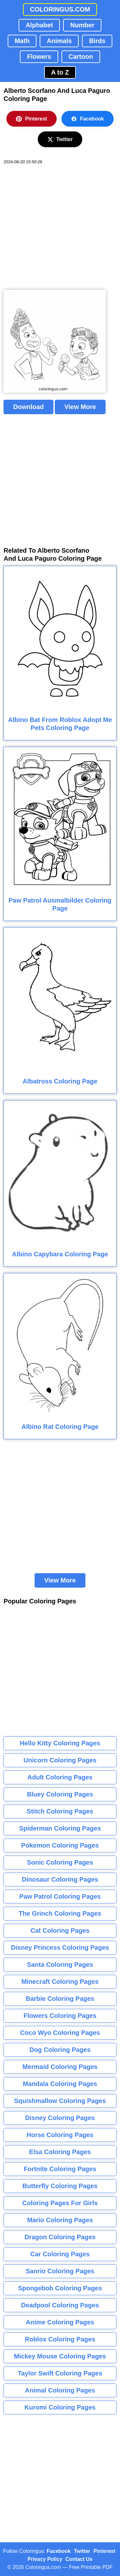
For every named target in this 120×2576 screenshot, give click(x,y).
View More (80, 406)
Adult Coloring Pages (60, 1777)
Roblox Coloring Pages (60, 2339)
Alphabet (39, 25)
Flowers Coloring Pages (60, 2015)
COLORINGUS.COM (60, 9)
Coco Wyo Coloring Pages (60, 2032)
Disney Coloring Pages (60, 2117)
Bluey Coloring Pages (60, 1794)
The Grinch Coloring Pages (60, 1913)
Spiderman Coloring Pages (60, 1828)
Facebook (87, 119)
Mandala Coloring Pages (60, 2083)
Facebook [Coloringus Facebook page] (59, 2551)
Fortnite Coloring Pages (60, 2168)
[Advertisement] (60, 227)
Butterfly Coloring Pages (59, 2185)
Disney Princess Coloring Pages (60, 1947)
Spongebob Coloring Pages (60, 2288)
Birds (97, 40)
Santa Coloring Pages (60, 1964)
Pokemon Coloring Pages (60, 1845)
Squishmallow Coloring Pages (60, 2100)
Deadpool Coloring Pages (60, 2305)
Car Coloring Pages (60, 2254)
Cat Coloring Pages (59, 1930)
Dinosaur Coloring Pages (60, 1879)
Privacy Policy (45, 2559)
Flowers (39, 56)
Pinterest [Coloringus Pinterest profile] (104, 2551)
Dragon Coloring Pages (59, 2237)
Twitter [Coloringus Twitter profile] (82, 2551)
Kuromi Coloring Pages (59, 2407)
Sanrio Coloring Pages (60, 2271)
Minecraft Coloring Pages (60, 1981)
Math (22, 40)
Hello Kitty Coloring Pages (60, 1743)
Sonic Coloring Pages (60, 1862)
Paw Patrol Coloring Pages (60, 1896)
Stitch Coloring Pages (60, 1811)
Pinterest (31, 119)
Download (28, 406)
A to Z (60, 72)
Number (82, 25)
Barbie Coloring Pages (60, 1998)
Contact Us (79, 2559)
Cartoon (80, 56)
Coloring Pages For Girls (60, 2202)
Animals (59, 40)
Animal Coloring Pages (60, 2390)
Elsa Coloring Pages (60, 2151)
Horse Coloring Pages (60, 2134)
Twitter (60, 139)
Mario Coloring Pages (60, 2220)
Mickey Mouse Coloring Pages (60, 2356)
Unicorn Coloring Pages (60, 1760)
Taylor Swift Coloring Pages (60, 2373)
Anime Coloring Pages (60, 2322)
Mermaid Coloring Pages (60, 2066)
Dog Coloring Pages (60, 2049)
